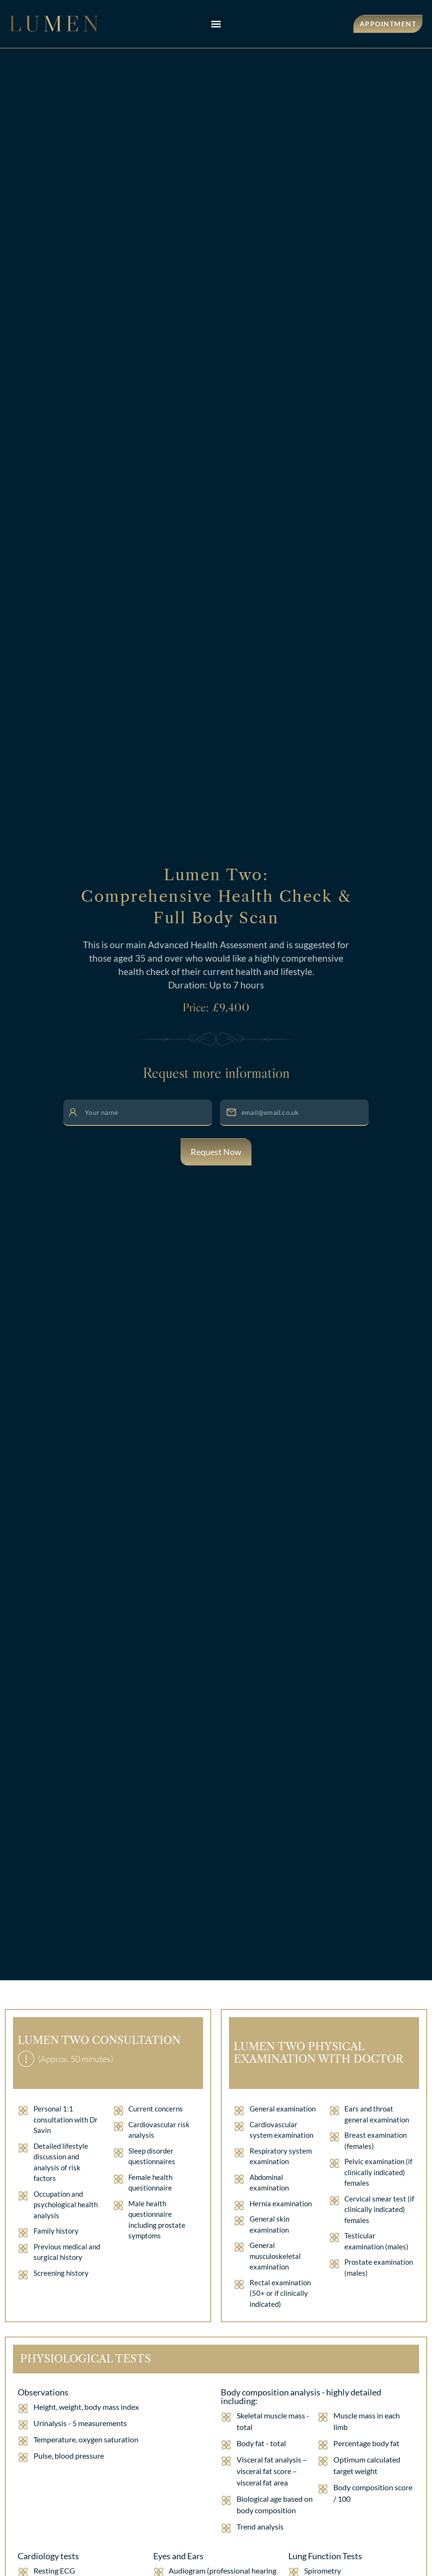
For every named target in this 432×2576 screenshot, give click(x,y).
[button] (216, 24)
